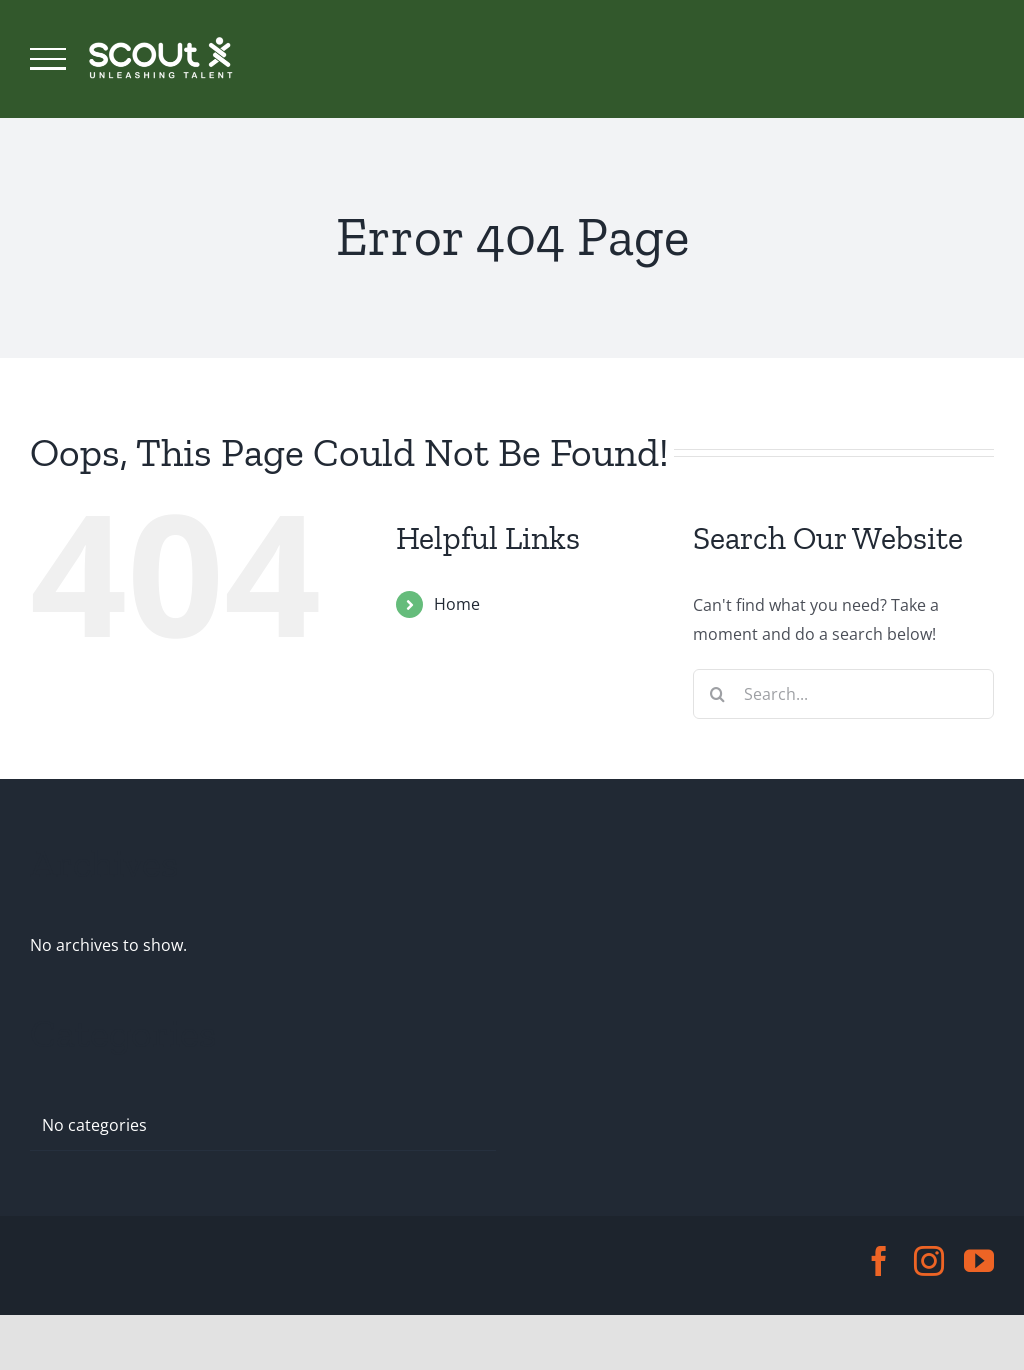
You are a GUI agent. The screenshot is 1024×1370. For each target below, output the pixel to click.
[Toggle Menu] (48, 59)
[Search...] (843, 694)
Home (457, 604)
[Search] (718, 694)
